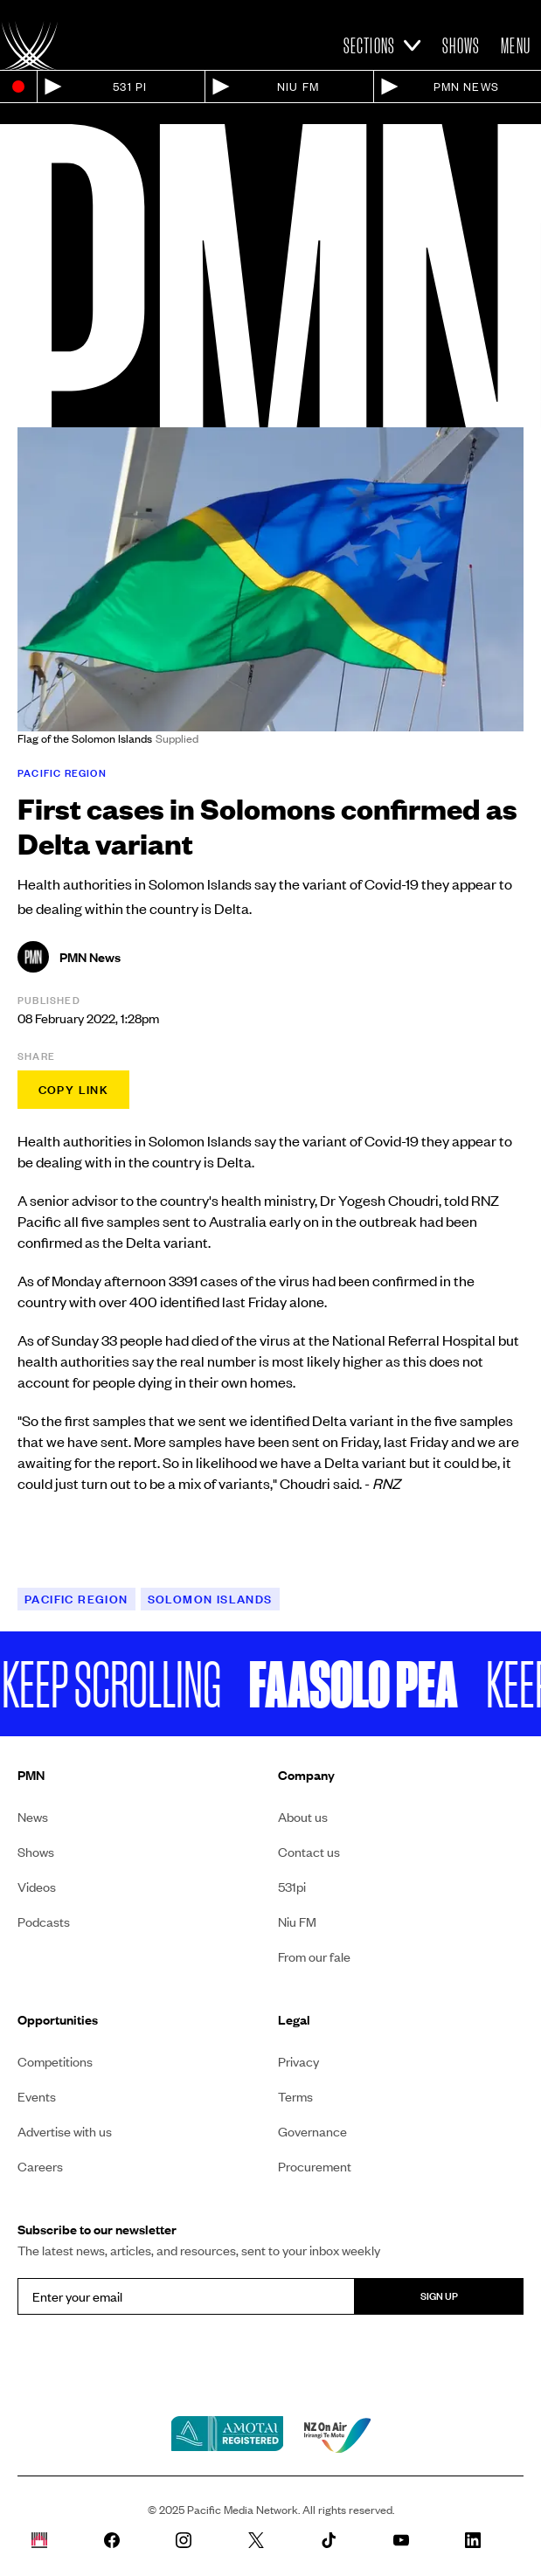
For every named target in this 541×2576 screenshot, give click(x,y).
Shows (461, 45)
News (32, 1816)
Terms (295, 2096)
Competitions (55, 2061)
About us (303, 1816)
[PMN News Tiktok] (343, 2540)
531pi (292, 1886)
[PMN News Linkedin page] (487, 2540)
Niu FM (297, 1921)
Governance (312, 2131)
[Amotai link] (227, 2435)
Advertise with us (64, 2131)
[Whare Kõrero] (53, 2540)
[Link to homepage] (29, 45)
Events (36, 2096)
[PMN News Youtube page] (415, 2540)
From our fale (314, 1956)
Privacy (298, 2061)
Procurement (314, 2166)
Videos (36, 1886)
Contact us (309, 1851)
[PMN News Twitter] (270, 2540)
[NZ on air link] (337, 2435)
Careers (40, 2166)
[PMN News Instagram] (198, 2540)
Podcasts (43, 1921)
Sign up (439, 2296)
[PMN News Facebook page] (126, 2540)
